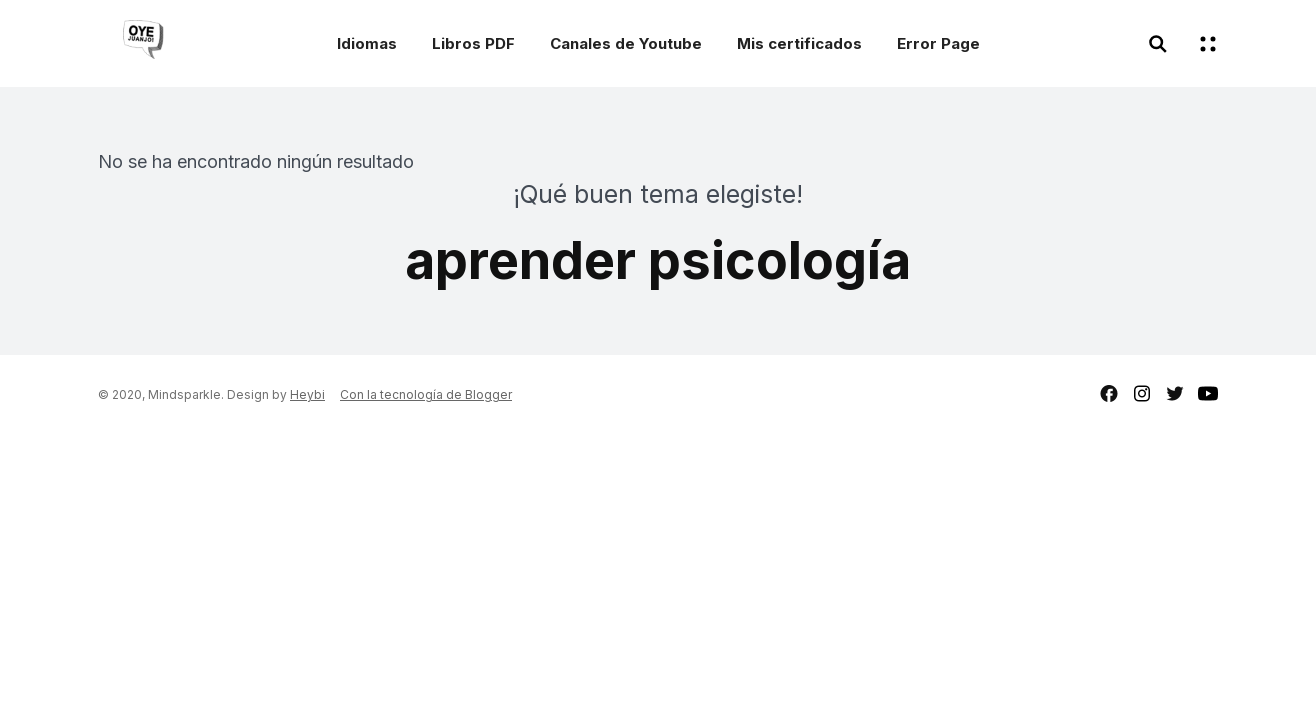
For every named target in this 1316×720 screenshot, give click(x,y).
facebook (1109, 393)
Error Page (938, 43)
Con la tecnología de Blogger (426, 394)
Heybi (307, 394)
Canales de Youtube (626, 43)
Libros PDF (473, 43)
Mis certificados (799, 43)
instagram (1142, 393)
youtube (1208, 393)
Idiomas (367, 43)
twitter (1175, 393)
